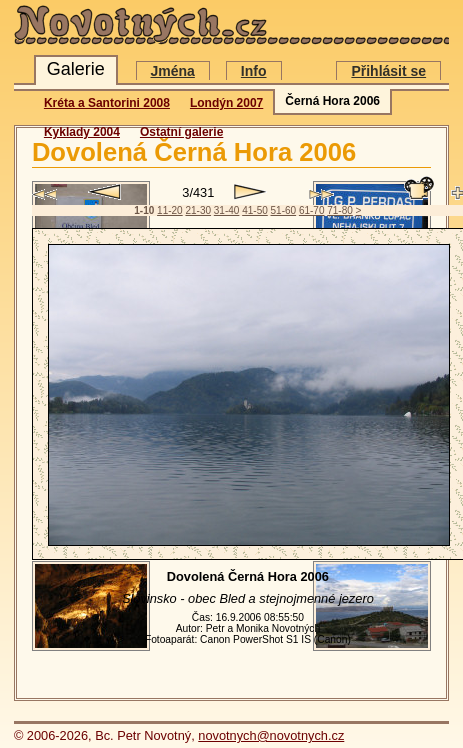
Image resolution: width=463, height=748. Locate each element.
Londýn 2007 (226, 103)
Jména (173, 71)
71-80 (340, 210)
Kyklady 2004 (82, 132)
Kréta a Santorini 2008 (107, 103)
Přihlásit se (388, 71)
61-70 (312, 210)
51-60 (284, 210)
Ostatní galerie (181, 132)
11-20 (170, 210)
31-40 (227, 210)
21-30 (198, 210)
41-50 (255, 210)
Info (254, 71)
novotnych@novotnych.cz (271, 735)
